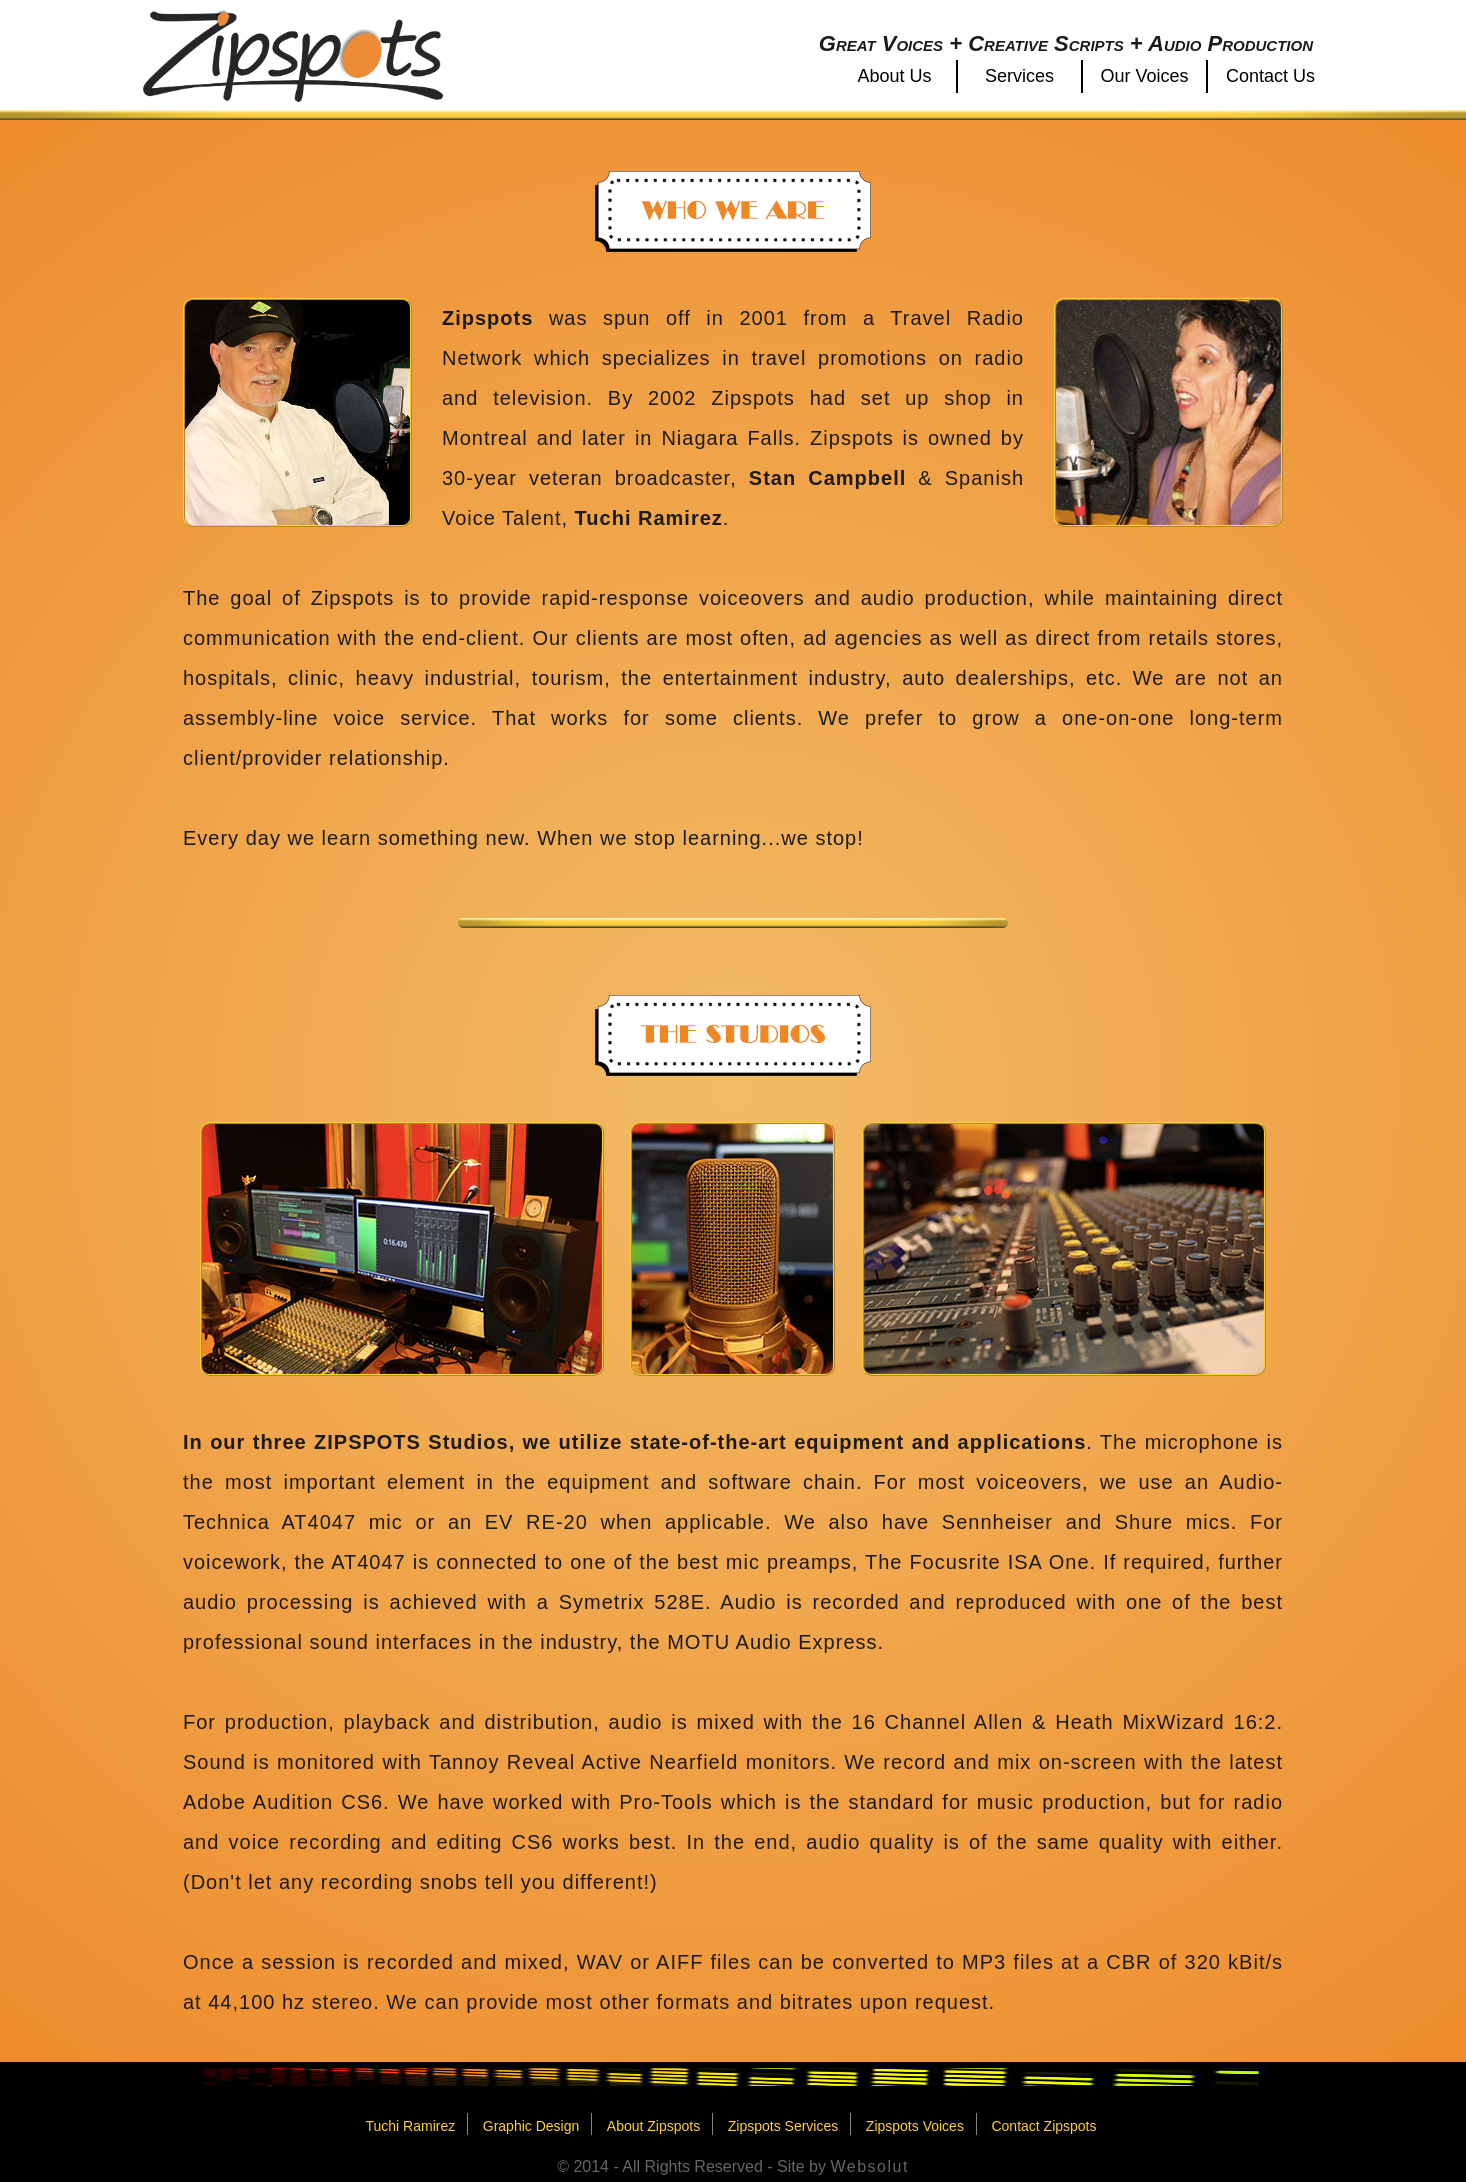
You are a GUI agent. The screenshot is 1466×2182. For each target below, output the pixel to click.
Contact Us (1270, 76)
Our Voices (1144, 76)
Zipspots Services (783, 2126)
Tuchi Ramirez (410, 2126)
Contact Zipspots (1043, 2126)
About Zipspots (653, 2126)
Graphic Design (531, 2126)
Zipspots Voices (915, 2126)
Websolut (869, 2166)
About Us (894, 76)
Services (1019, 76)
